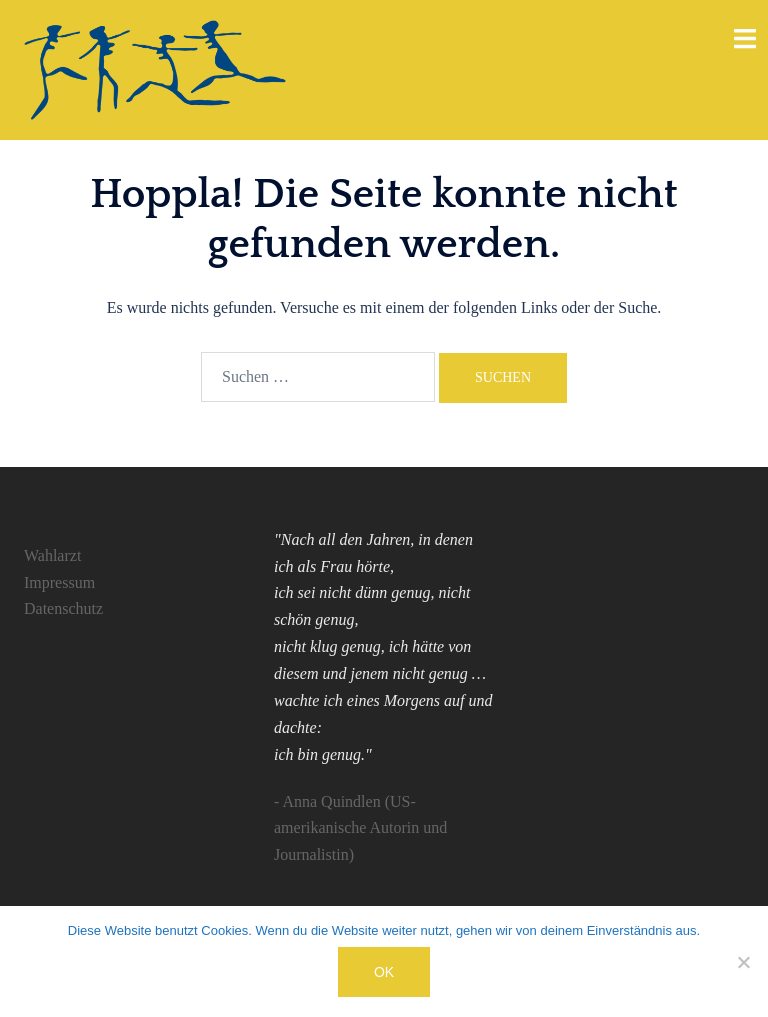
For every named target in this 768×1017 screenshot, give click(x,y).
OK (384, 972)
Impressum (59, 582)
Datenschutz (63, 608)
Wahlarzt (52, 555)
